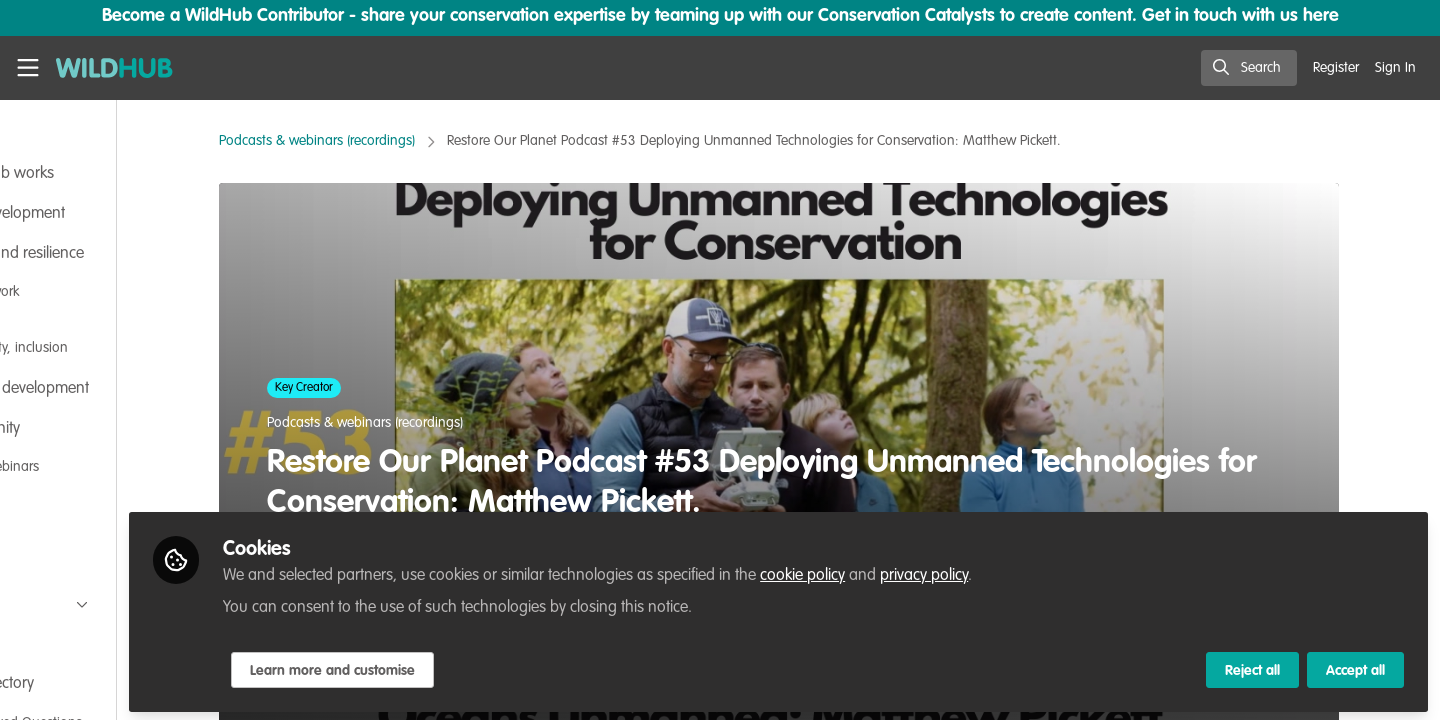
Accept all (1355, 667)
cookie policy (941, 572)
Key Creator (373, 388)
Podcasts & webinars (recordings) (386, 141)
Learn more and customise (471, 667)
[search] (1249, 68)
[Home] (114, 68)
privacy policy (1063, 572)
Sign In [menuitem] (1395, 68)
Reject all (1252, 667)
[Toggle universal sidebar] (28, 68)
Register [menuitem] (1336, 68)
